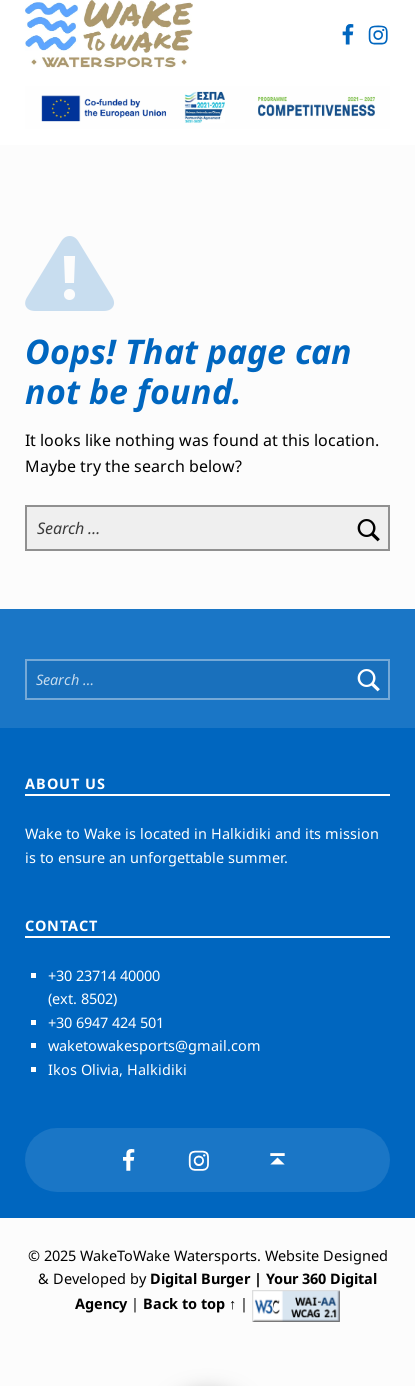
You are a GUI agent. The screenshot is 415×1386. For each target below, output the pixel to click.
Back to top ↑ (189, 1304)
